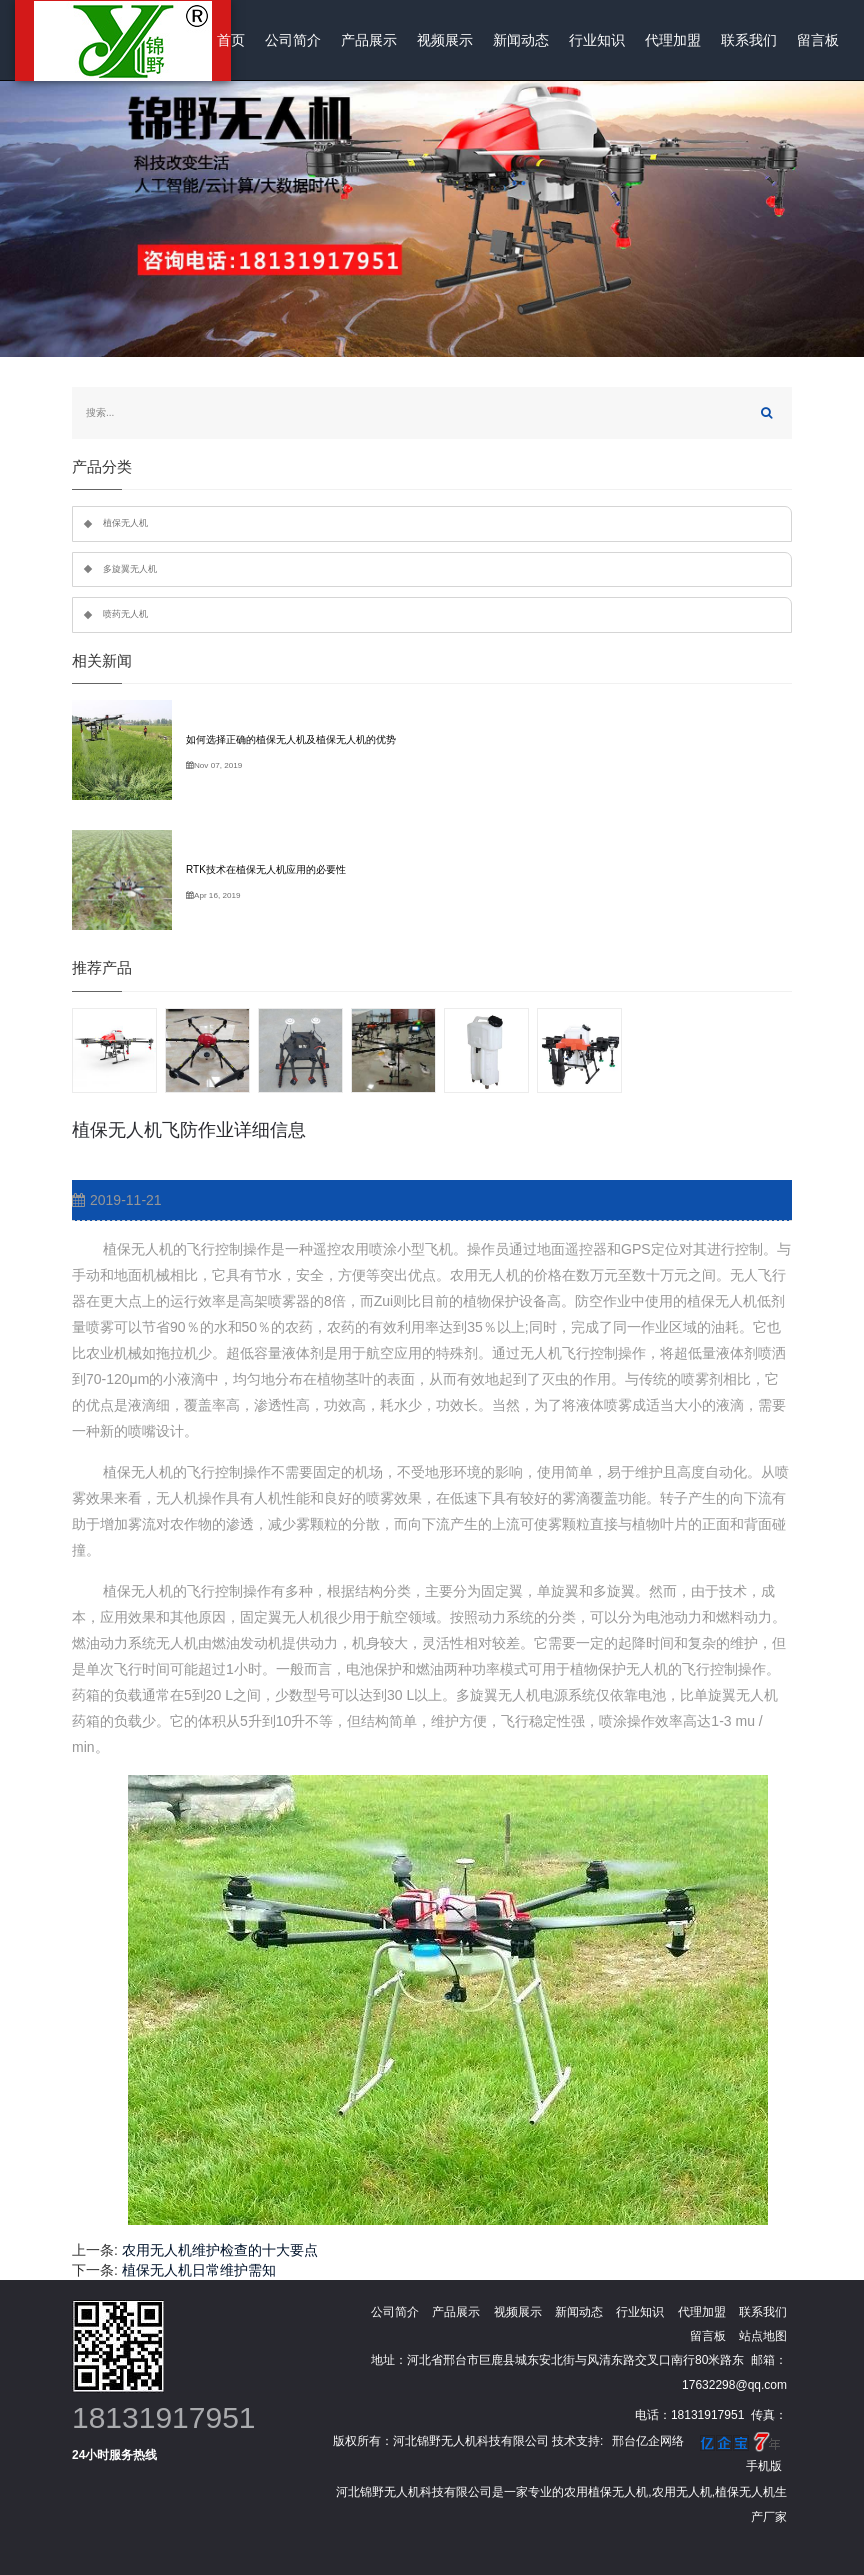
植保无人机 (125, 523)
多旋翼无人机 (130, 569)
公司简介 (293, 40)
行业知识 (597, 40)
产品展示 (369, 40)
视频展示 (445, 40)
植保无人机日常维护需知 (199, 2270)
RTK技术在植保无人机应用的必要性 (266, 869)
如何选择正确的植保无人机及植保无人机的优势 (291, 739)
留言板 (818, 40)
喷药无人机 (125, 614)
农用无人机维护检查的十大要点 (220, 2250)
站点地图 (763, 2336)
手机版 (764, 2466)
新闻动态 (521, 40)
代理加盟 (673, 40)
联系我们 (749, 40)
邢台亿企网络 (648, 2441)
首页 (231, 40)
